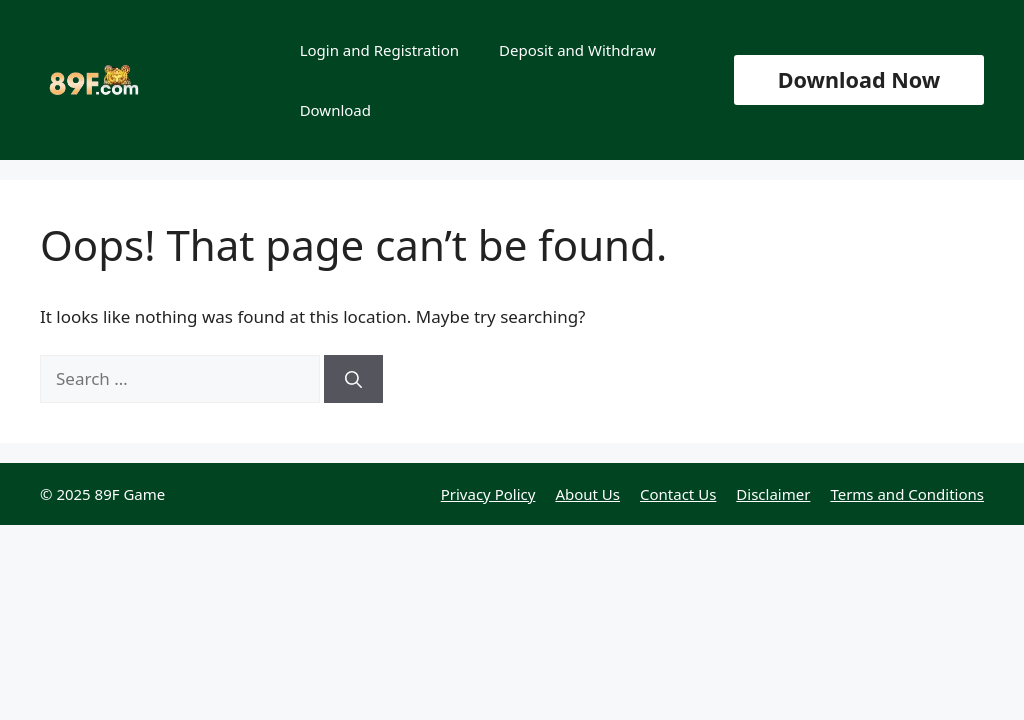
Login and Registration (379, 50)
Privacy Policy (488, 494)
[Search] (353, 379)
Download (335, 110)
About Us (587, 494)
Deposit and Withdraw (577, 50)
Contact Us (678, 494)
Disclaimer (773, 494)
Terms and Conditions (907, 494)
